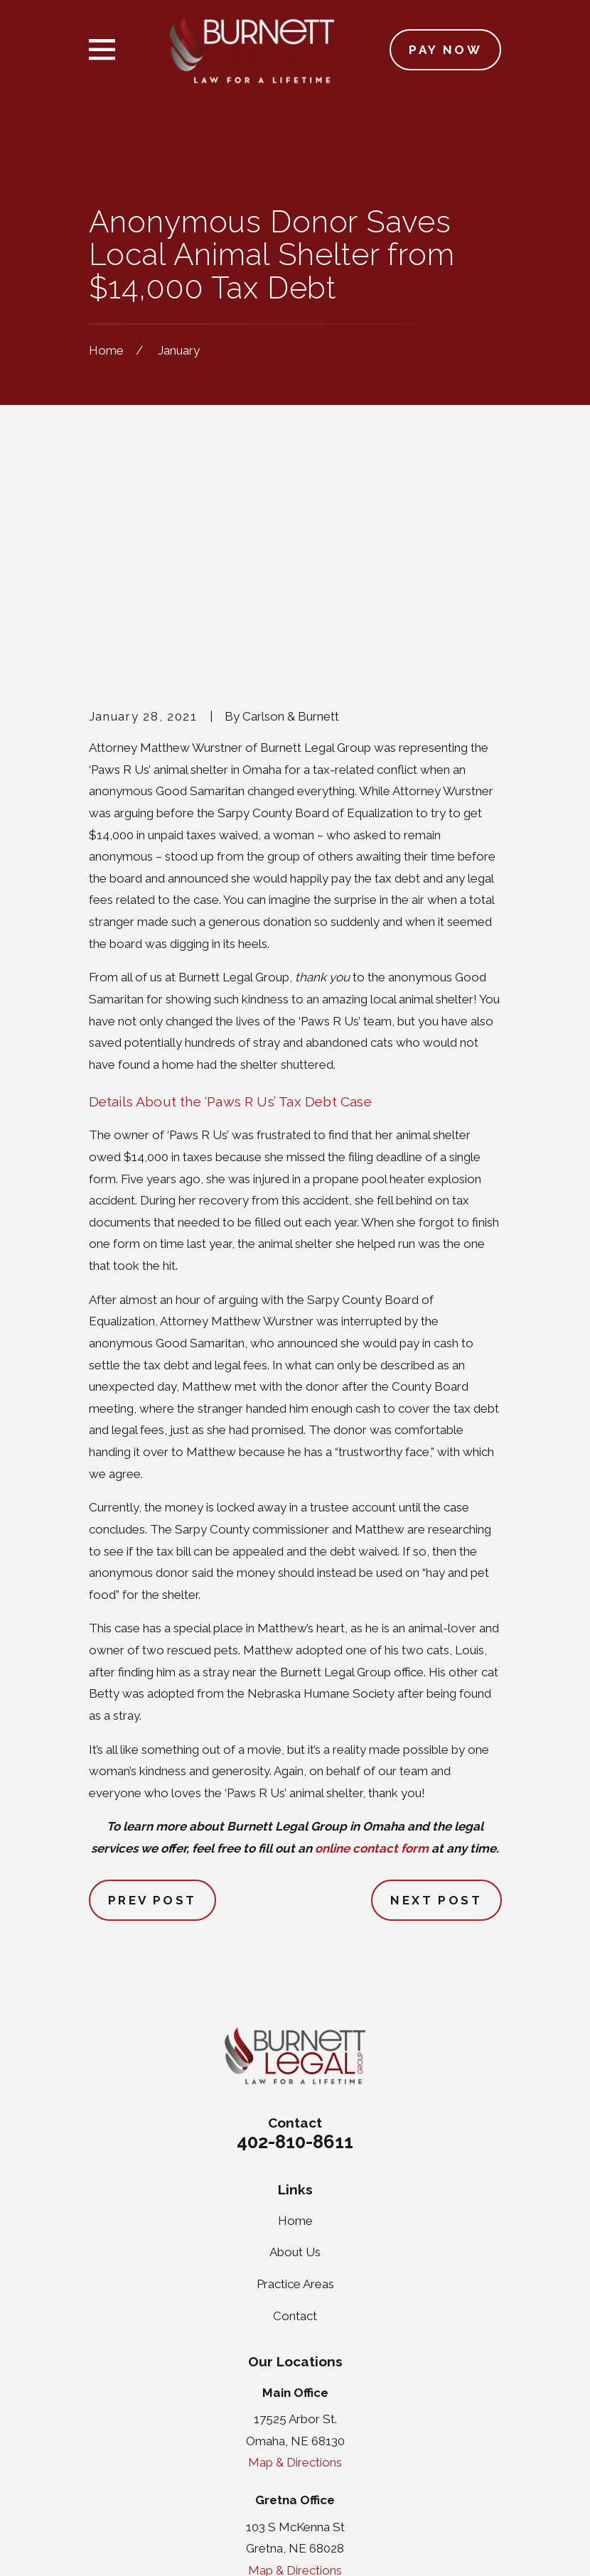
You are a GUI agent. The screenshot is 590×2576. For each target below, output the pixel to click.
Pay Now (445, 50)
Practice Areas (295, 2064)
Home (295, 2000)
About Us (295, 2032)
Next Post (436, 1680)
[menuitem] (109, 2545)
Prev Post (152, 1680)
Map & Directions (295, 2243)
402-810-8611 (295, 1921)
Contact (295, 2096)
